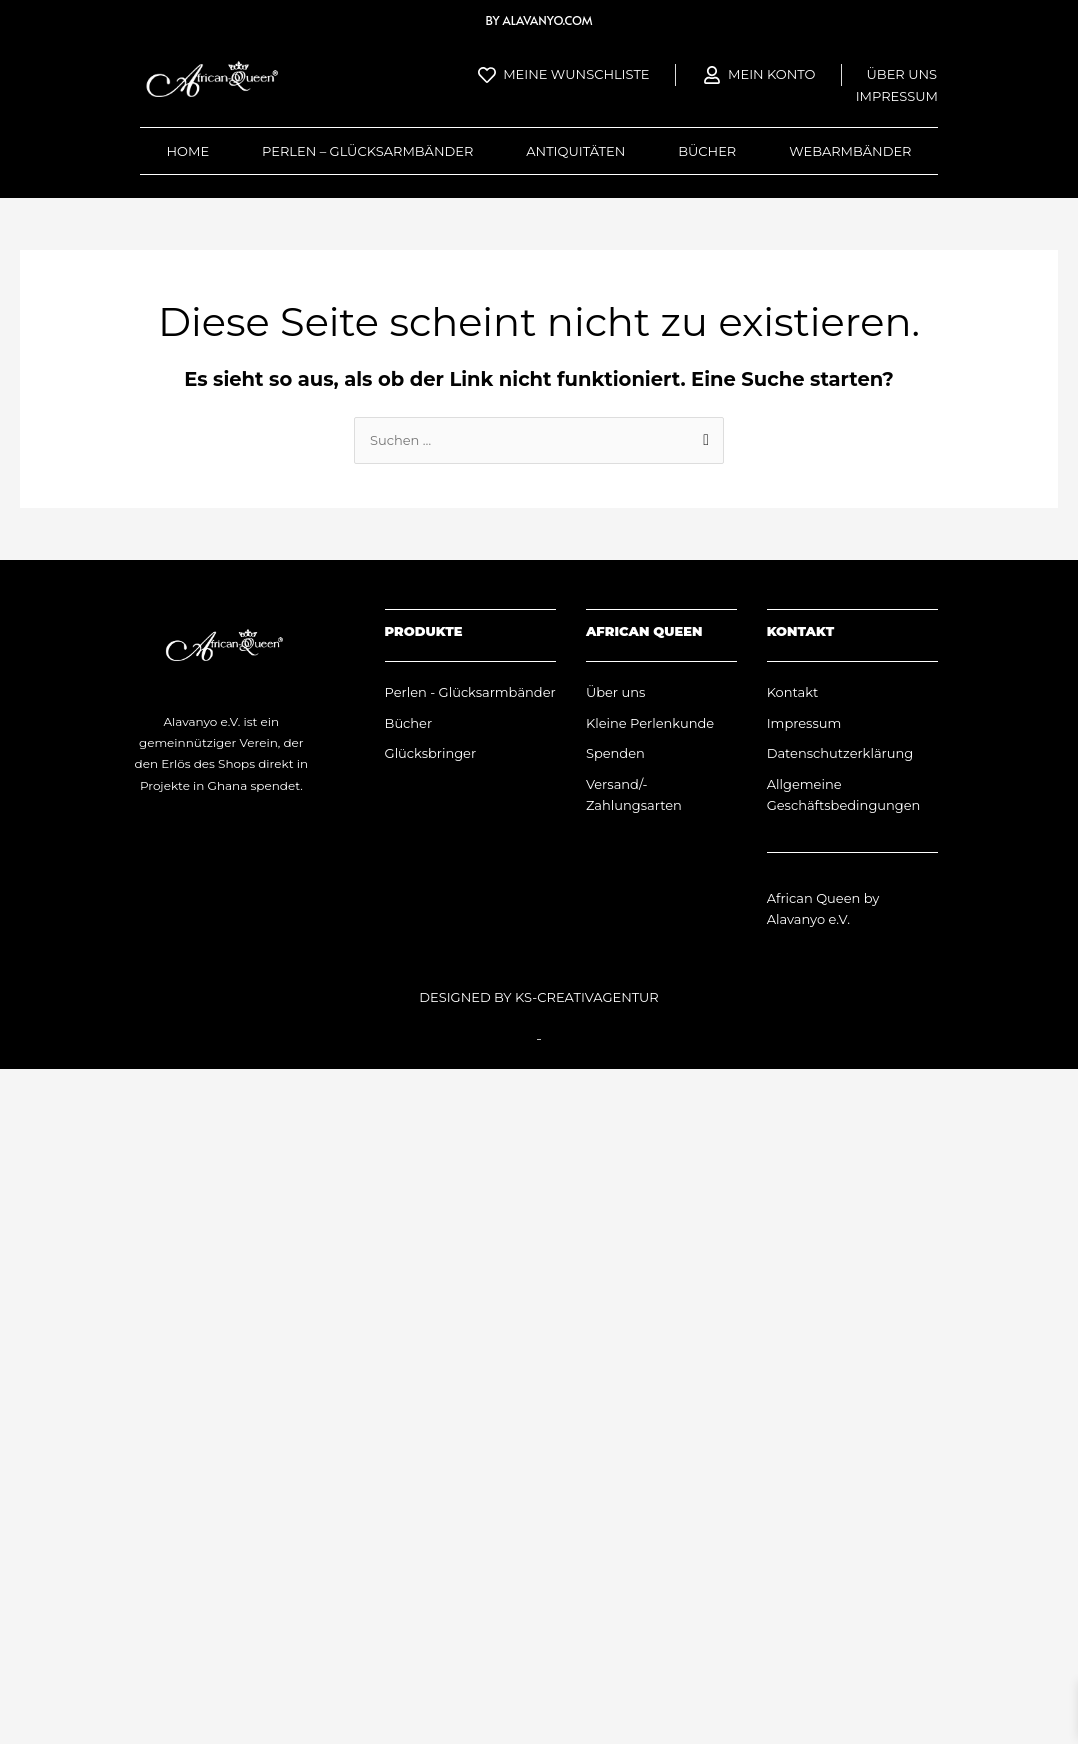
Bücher (707, 151)
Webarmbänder (850, 151)
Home (187, 151)
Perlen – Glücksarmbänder (367, 151)
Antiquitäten (575, 151)
